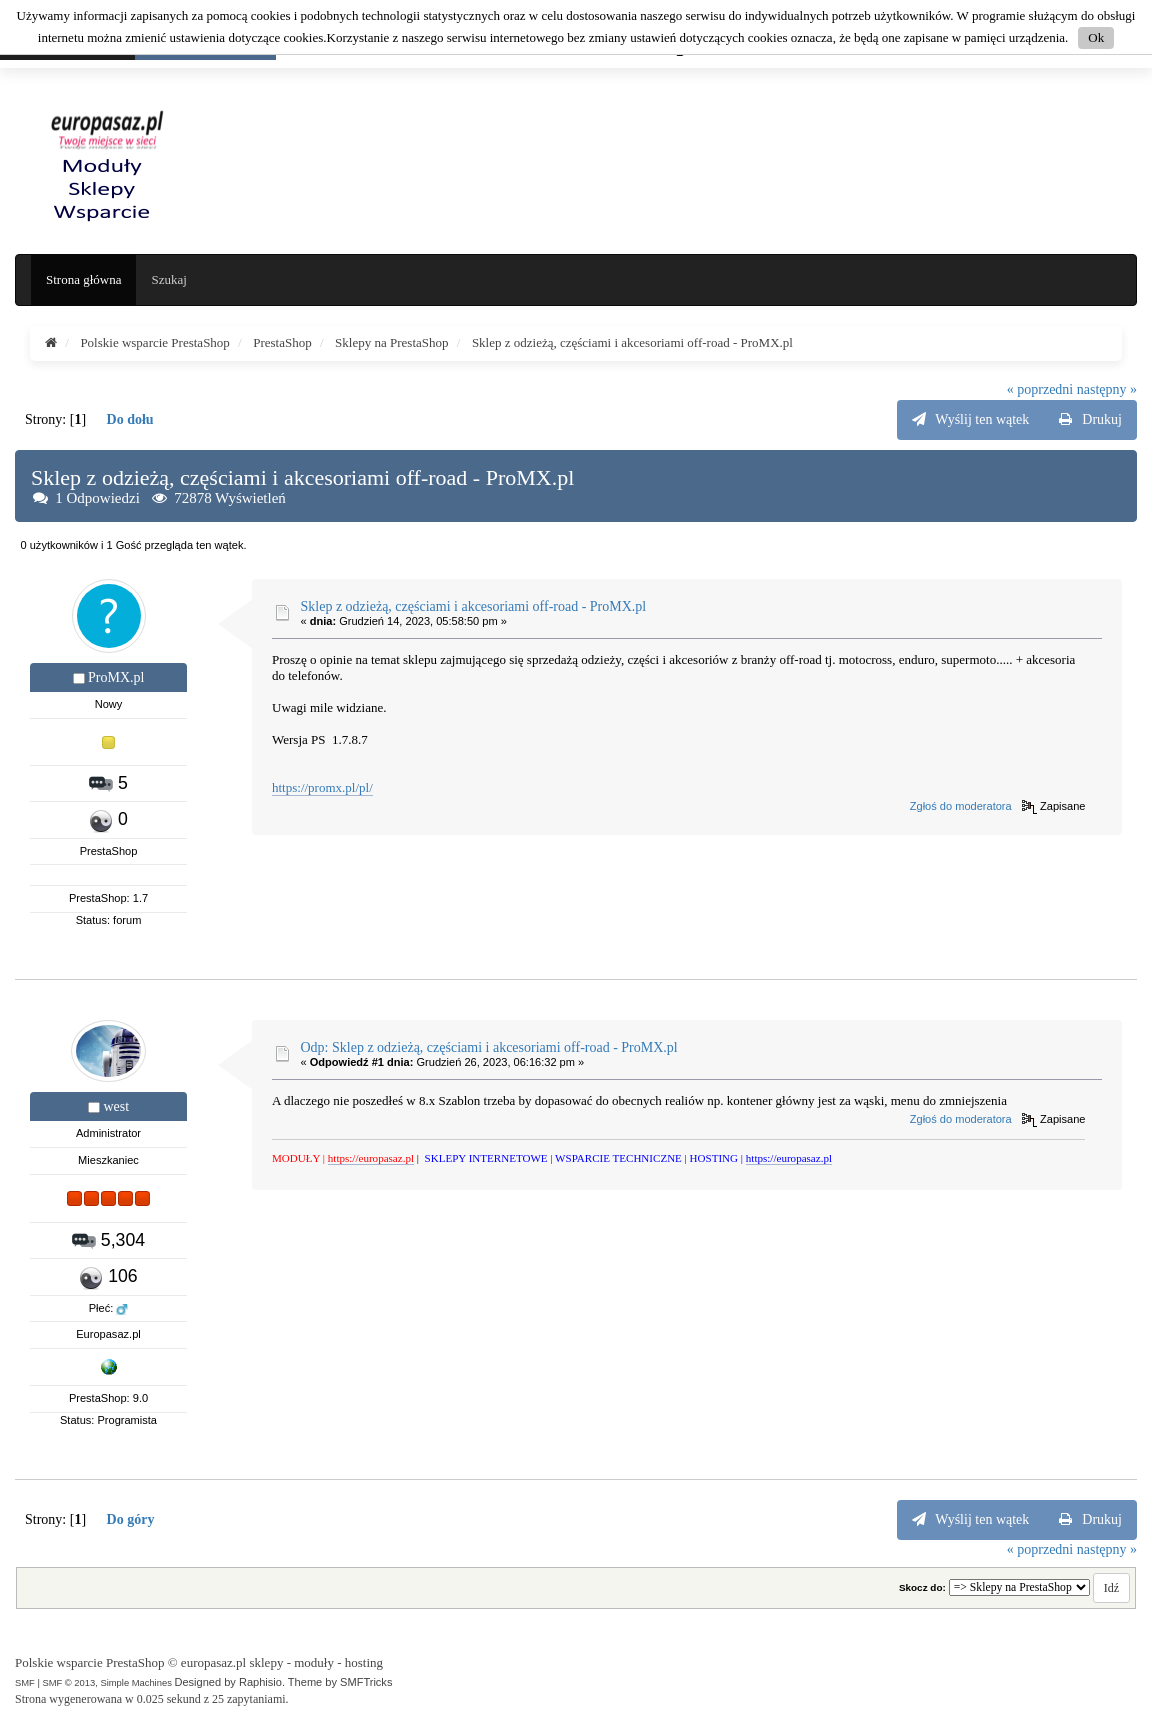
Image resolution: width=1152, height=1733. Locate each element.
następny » (1107, 389)
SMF (25, 1682)
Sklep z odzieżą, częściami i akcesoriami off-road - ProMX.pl (474, 606)
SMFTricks (366, 1682)
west (116, 1106)
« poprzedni (1040, 389)
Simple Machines (135, 1682)
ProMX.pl (116, 677)
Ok (1096, 37)
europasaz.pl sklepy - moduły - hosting (282, 1662)
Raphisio (260, 1682)
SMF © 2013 (68, 1682)
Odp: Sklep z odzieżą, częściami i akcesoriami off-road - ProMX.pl (489, 1047)
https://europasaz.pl (371, 1158)
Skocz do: (922, 1587)
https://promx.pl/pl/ (322, 787)
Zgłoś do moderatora (961, 806)
